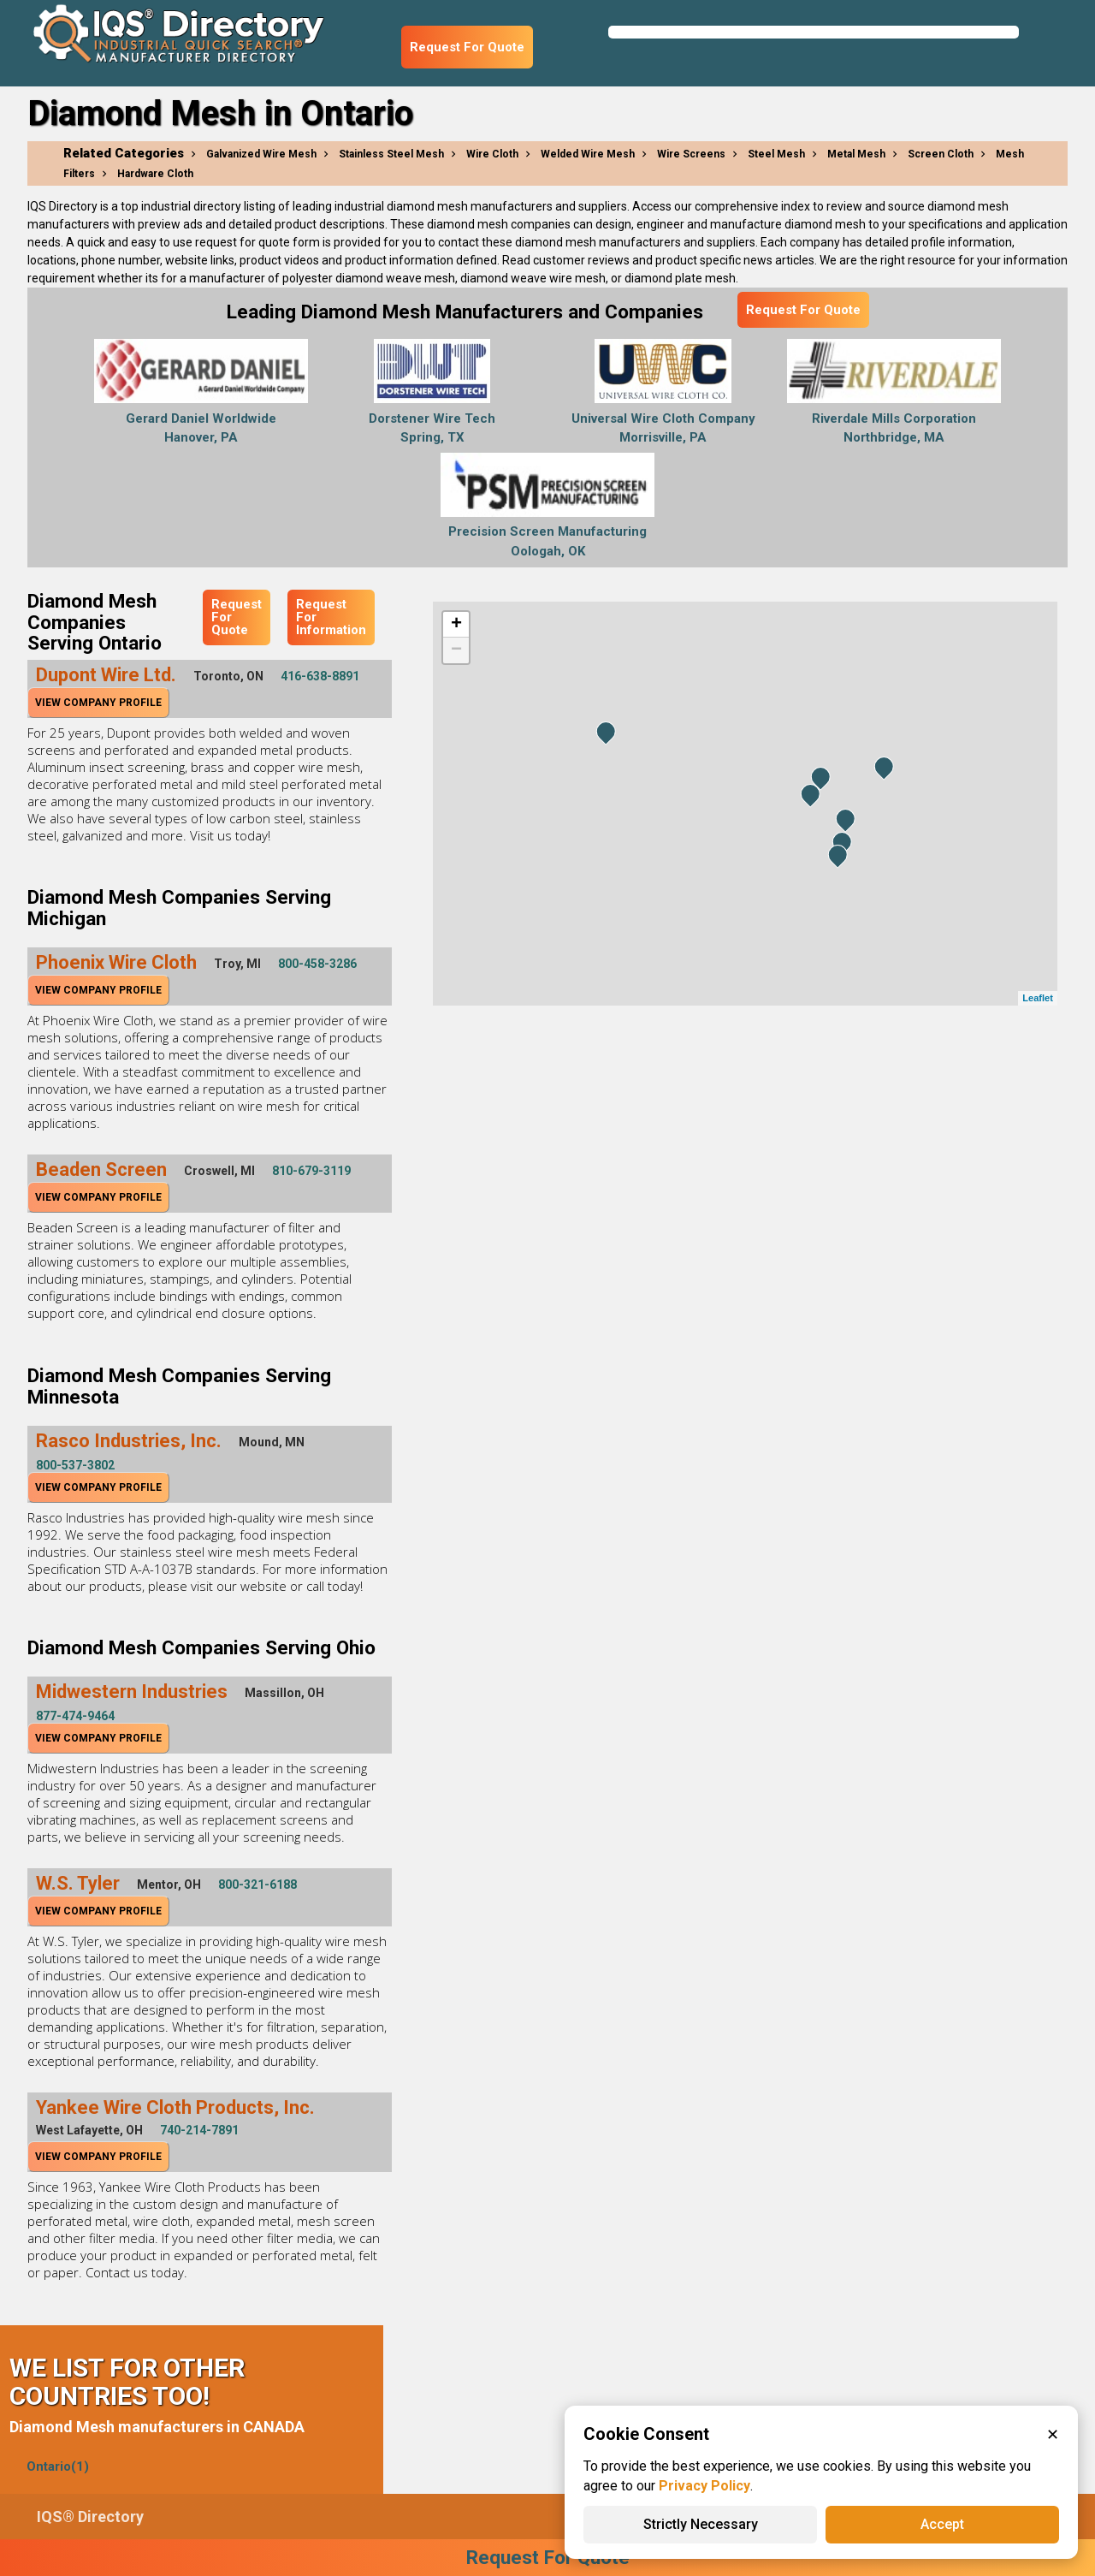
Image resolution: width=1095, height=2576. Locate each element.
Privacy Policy (704, 2486)
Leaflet (1037, 998)
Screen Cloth (941, 154)
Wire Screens (691, 154)
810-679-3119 (311, 1171)
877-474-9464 (75, 1716)
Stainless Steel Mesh (391, 154)
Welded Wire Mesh (588, 154)
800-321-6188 (257, 1884)
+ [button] (456, 625)
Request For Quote (467, 47)
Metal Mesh (856, 154)
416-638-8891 (320, 676)
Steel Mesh (776, 154)
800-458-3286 (317, 963)
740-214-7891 (199, 2130)
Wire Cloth (492, 154)
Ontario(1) (58, 2466)
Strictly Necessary (700, 2524)
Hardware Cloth (155, 174)
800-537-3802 (75, 1465)
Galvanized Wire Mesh (261, 154)
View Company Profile (98, 703)
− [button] (456, 650)
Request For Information (331, 617)
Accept (942, 2524)
